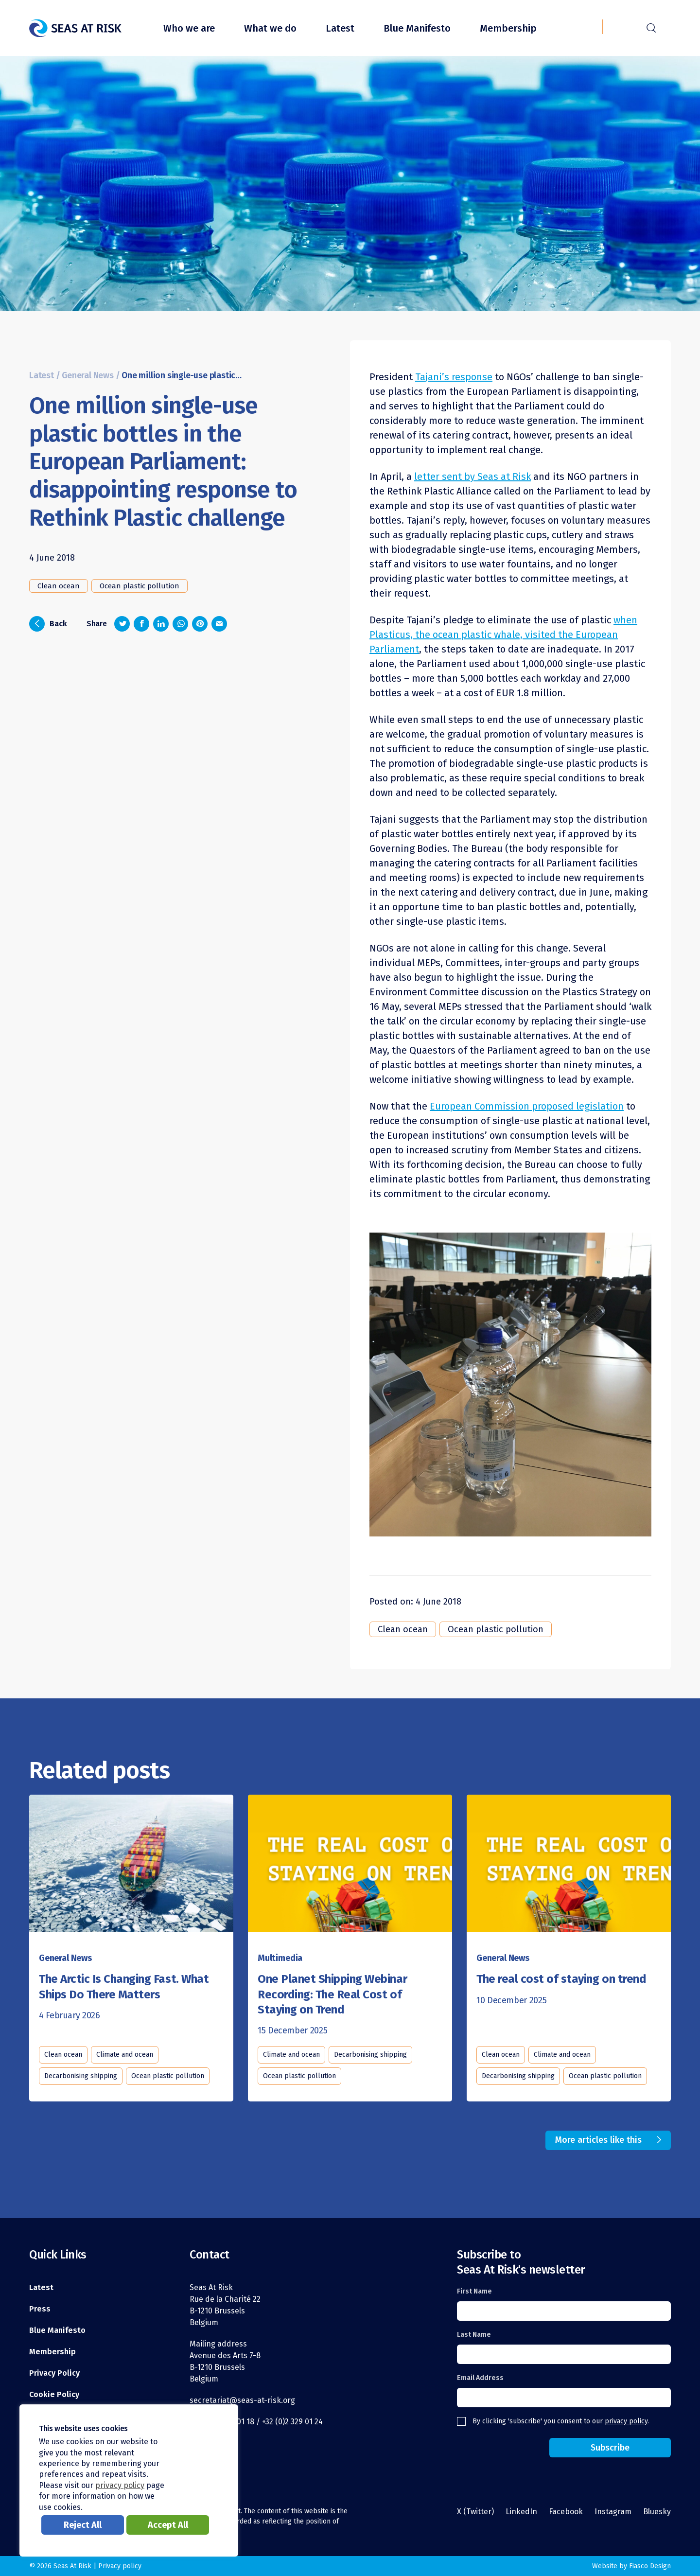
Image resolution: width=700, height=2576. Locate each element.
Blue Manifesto (417, 28)
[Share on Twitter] (122, 624)
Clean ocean (58, 586)
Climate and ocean (124, 2054)
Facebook (566, 2511)
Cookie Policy (54, 2394)
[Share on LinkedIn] (161, 624)
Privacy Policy (54, 2373)
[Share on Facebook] (141, 624)
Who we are (189, 28)
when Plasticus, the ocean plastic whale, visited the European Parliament (503, 634)
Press (40, 2308)
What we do (270, 28)
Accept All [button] (168, 2525)
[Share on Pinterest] (200, 624)
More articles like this (598, 2140)
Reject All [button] (83, 2525)
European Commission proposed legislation (527, 1106)
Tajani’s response (453, 377)
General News (88, 376)
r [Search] (651, 26)
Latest (340, 28)
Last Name (474, 2334)
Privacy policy (119, 2566)
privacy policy (626, 2421)
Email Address (480, 2378)
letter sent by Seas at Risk (472, 476)
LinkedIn (521, 2511)
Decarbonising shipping (80, 2076)
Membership (508, 28)
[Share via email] (219, 624)
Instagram (613, 2511)
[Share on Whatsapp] (180, 624)
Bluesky (657, 2511)
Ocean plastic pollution (139, 586)
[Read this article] (131, 1866)
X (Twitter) (475, 2511)
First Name (474, 2291)
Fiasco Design (650, 2566)
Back (48, 624)
